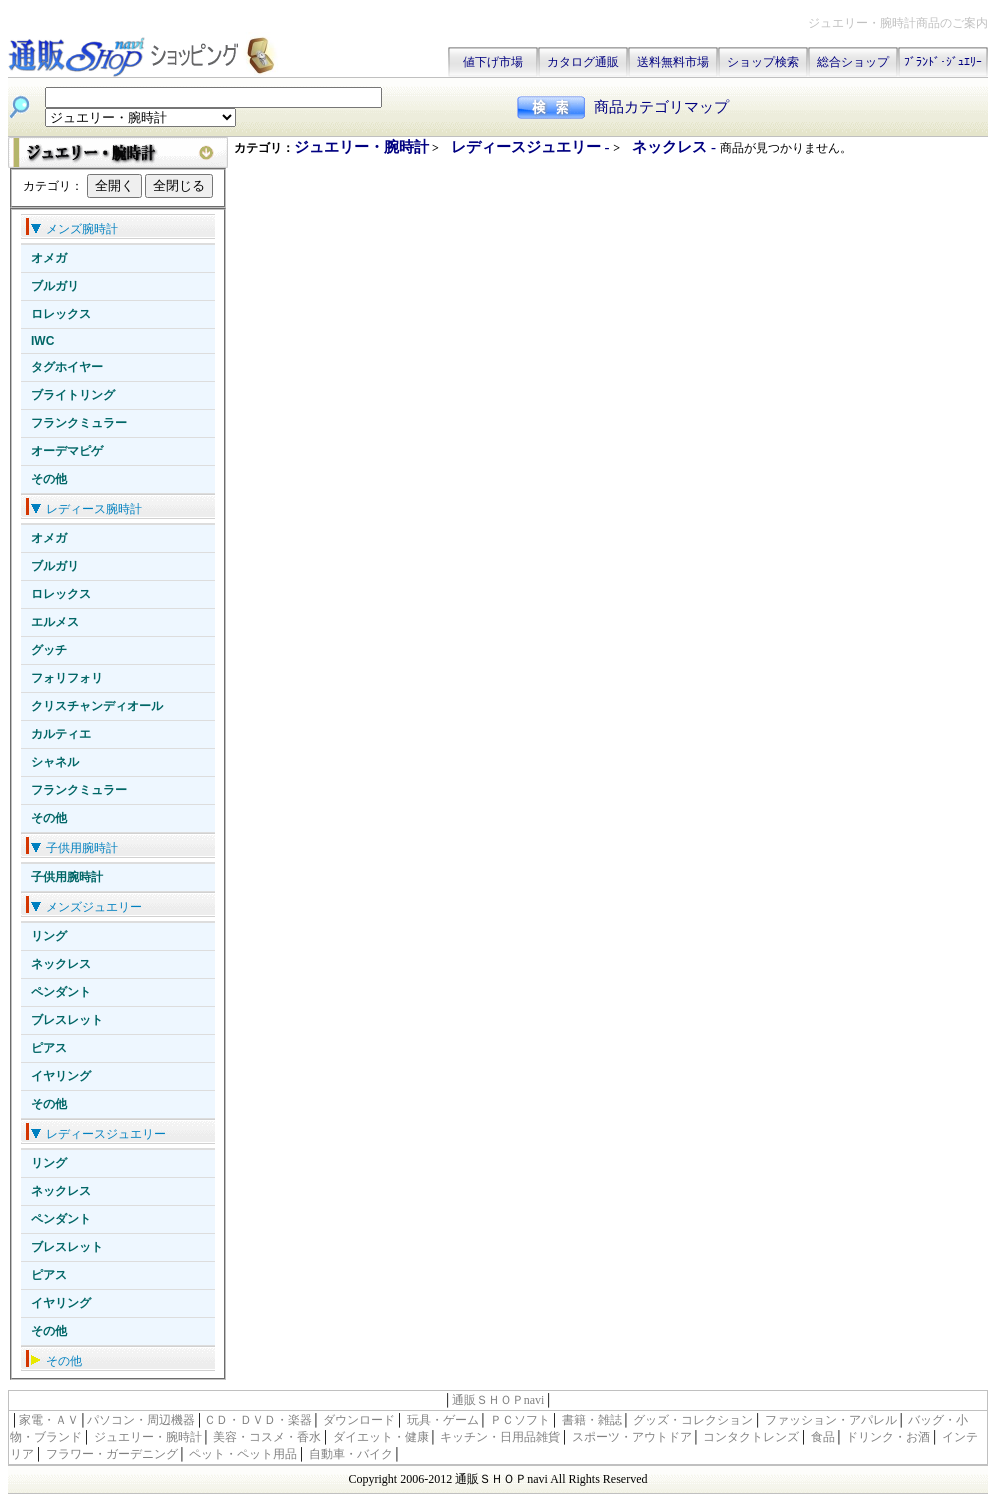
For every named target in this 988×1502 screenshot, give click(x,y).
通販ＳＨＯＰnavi (498, 1400)
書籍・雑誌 (592, 1420)
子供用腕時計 (67, 877)
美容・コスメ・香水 (267, 1437)
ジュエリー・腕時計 (361, 147)
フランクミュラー (79, 423)
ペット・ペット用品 (243, 1454)
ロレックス (61, 314)
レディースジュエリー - (532, 147)
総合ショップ (853, 62)
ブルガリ (55, 286)
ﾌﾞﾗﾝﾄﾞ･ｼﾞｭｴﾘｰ (943, 62)
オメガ (49, 258)
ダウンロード (359, 1420)
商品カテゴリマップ (661, 107)
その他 (49, 479)
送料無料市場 (673, 62)
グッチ (49, 650)
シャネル (55, 762)
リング (49, 936)
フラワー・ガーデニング (112, 1454)
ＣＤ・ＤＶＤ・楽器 (258, 1420)
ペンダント (61, 992)
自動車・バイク (351, 1454)
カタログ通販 (583, 62)
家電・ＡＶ (49, 1420)
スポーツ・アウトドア (632, 1437)
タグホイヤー (67, 367)
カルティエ (61, 734)
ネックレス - (676, 147)
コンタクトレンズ (751, 1437)
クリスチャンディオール (97, 706)
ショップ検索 (763, 62)
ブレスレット (67, 1020)
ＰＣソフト (520, 1420)
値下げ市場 (493, 62)
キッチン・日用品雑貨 (500, 1437)
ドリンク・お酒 (888, 1437)
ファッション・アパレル (831, 1420)
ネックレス (61, 964)
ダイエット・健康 (381, 1437)
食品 (823, 1437)
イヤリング (61, 1076)
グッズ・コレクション (693, 1420)
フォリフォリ (67, 678)
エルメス (55, 622)
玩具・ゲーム (443, 1420)
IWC (42, 341)
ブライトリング (73, 395)
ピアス (49, 1048)
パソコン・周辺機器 (141, 1420)
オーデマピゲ (67, 451)
